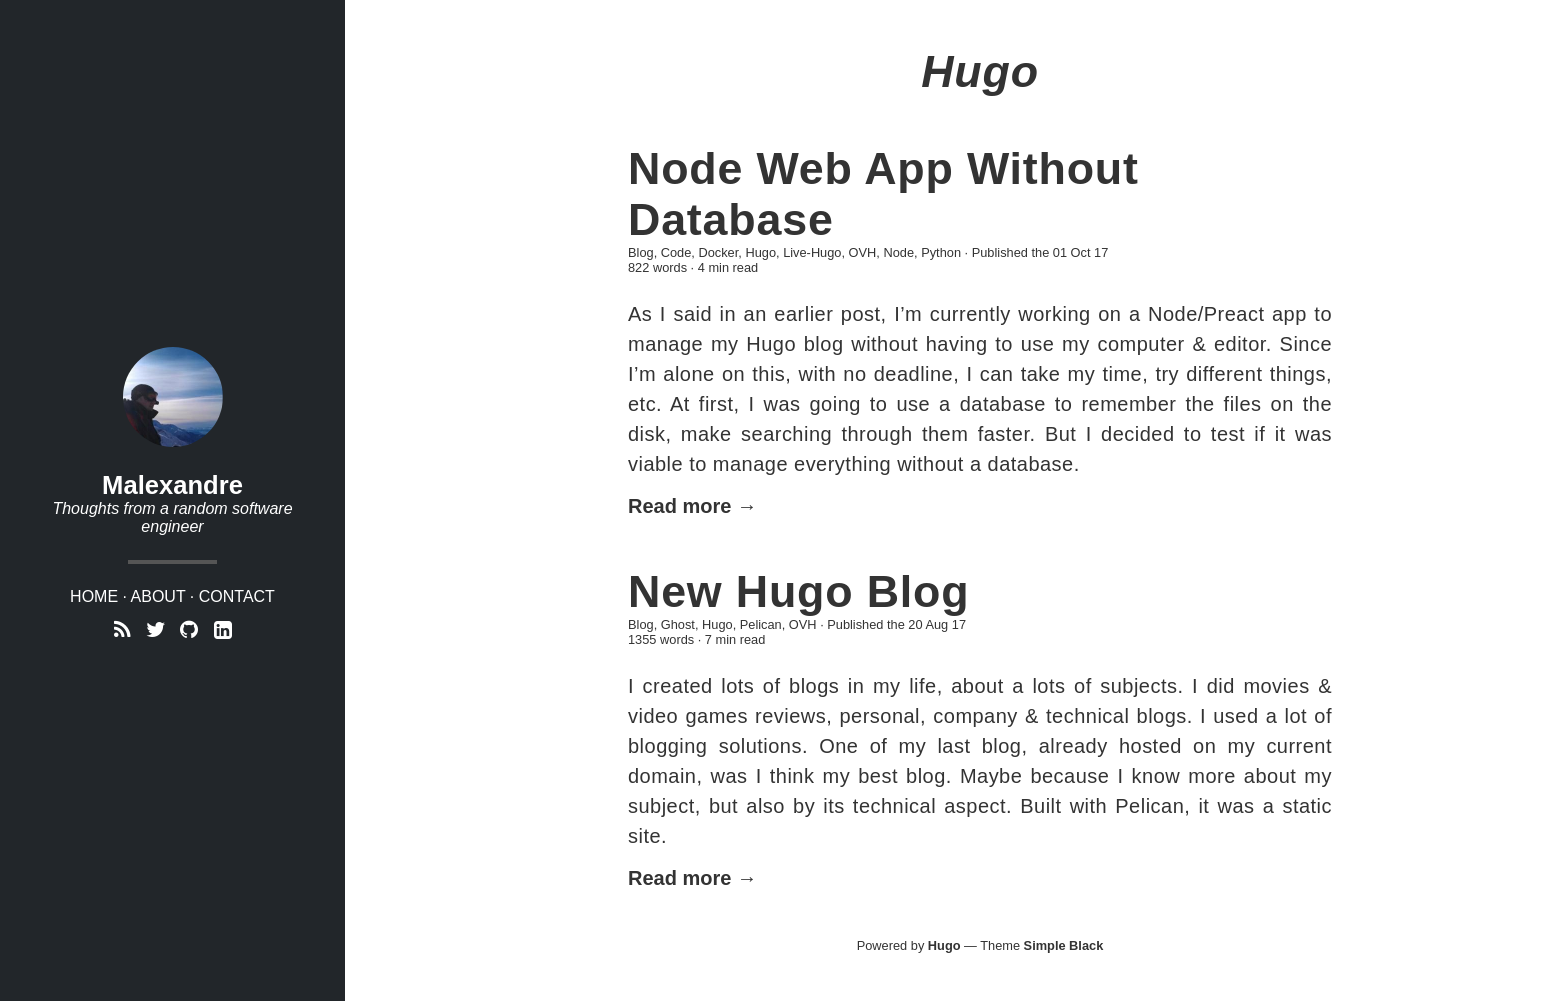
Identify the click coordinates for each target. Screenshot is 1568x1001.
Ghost (678, 624)
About (158, 596)
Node (898, 252)
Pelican (761, 624)
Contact (237, 596)
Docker (718, 252)
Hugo (760, 252)
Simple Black (1064, 945)
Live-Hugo (812, 252)
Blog (641, 252)
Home (94, 596)
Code (676, 252)
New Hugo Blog (798, 591)
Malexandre (172, 485)
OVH (863, 252)
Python (941, 252)
